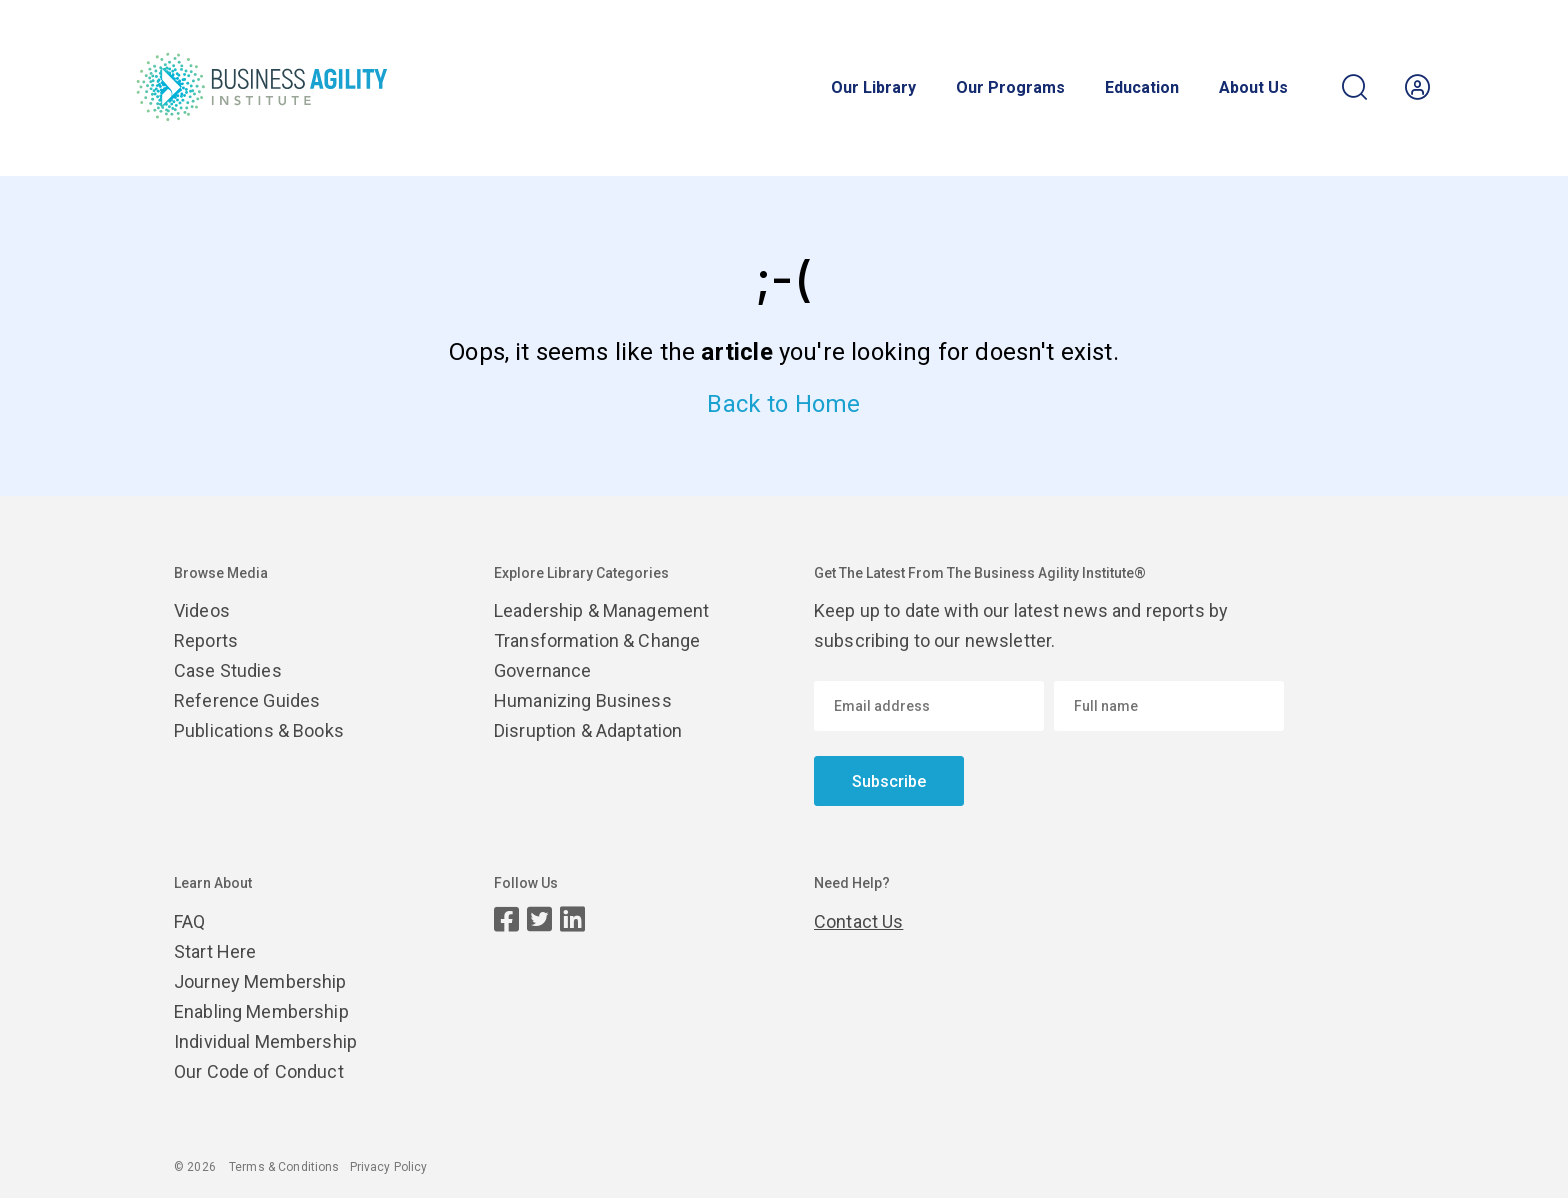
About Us (1253, 88)
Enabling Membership (261, 1011)
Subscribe (889, 781)
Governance (542, 670)
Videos (202, 610)
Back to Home (783, 404)
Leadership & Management (601, 610)
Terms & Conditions (284, 1167)
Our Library (873, 88)
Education (1142, 88)
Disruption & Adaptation (588, 730)
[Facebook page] (506, 919)
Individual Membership (265, 1041)
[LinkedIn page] (572, 919)
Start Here (215, 951)
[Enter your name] (1169, 706)
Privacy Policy (389, 1167)
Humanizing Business (583, 700)
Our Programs (1010, 88)
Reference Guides (247, 700)
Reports (206, 640)
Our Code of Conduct (259, 1071)
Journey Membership (260, 981)
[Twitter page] (539, 919)
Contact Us (858, 921)
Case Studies (228, 670)
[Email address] (929, 706)
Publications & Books (259, 730)
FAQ (189, 921)
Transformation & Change (597, 640)
